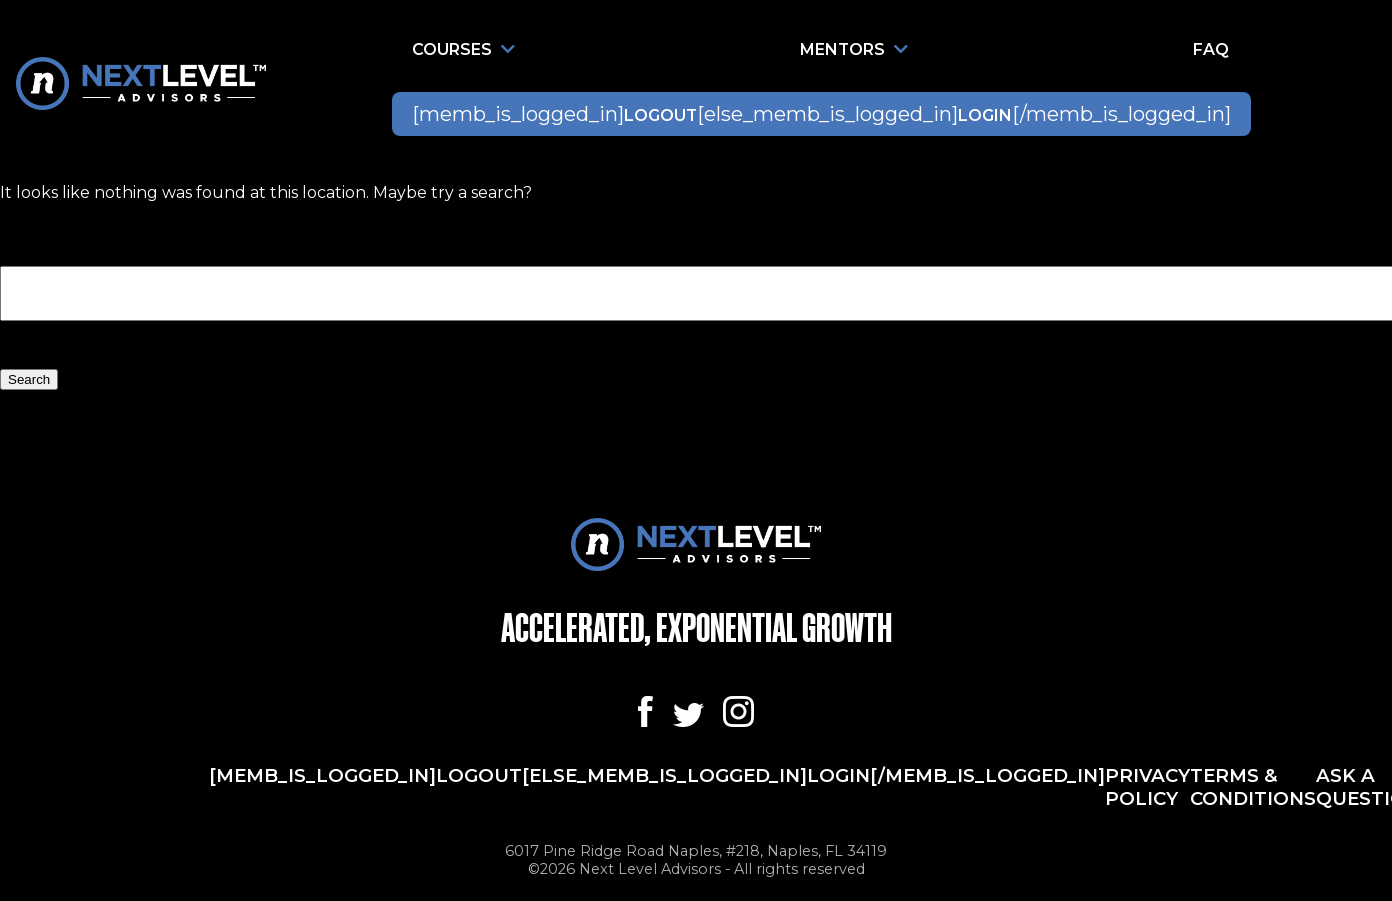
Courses (463, 49)
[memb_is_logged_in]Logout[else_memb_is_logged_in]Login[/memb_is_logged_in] (657, 775)
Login (985, 115)
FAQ (1211, 49)
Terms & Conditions (1253, 787)
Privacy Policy (1147, 787)
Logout (660, 115)
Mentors (854, 49)
